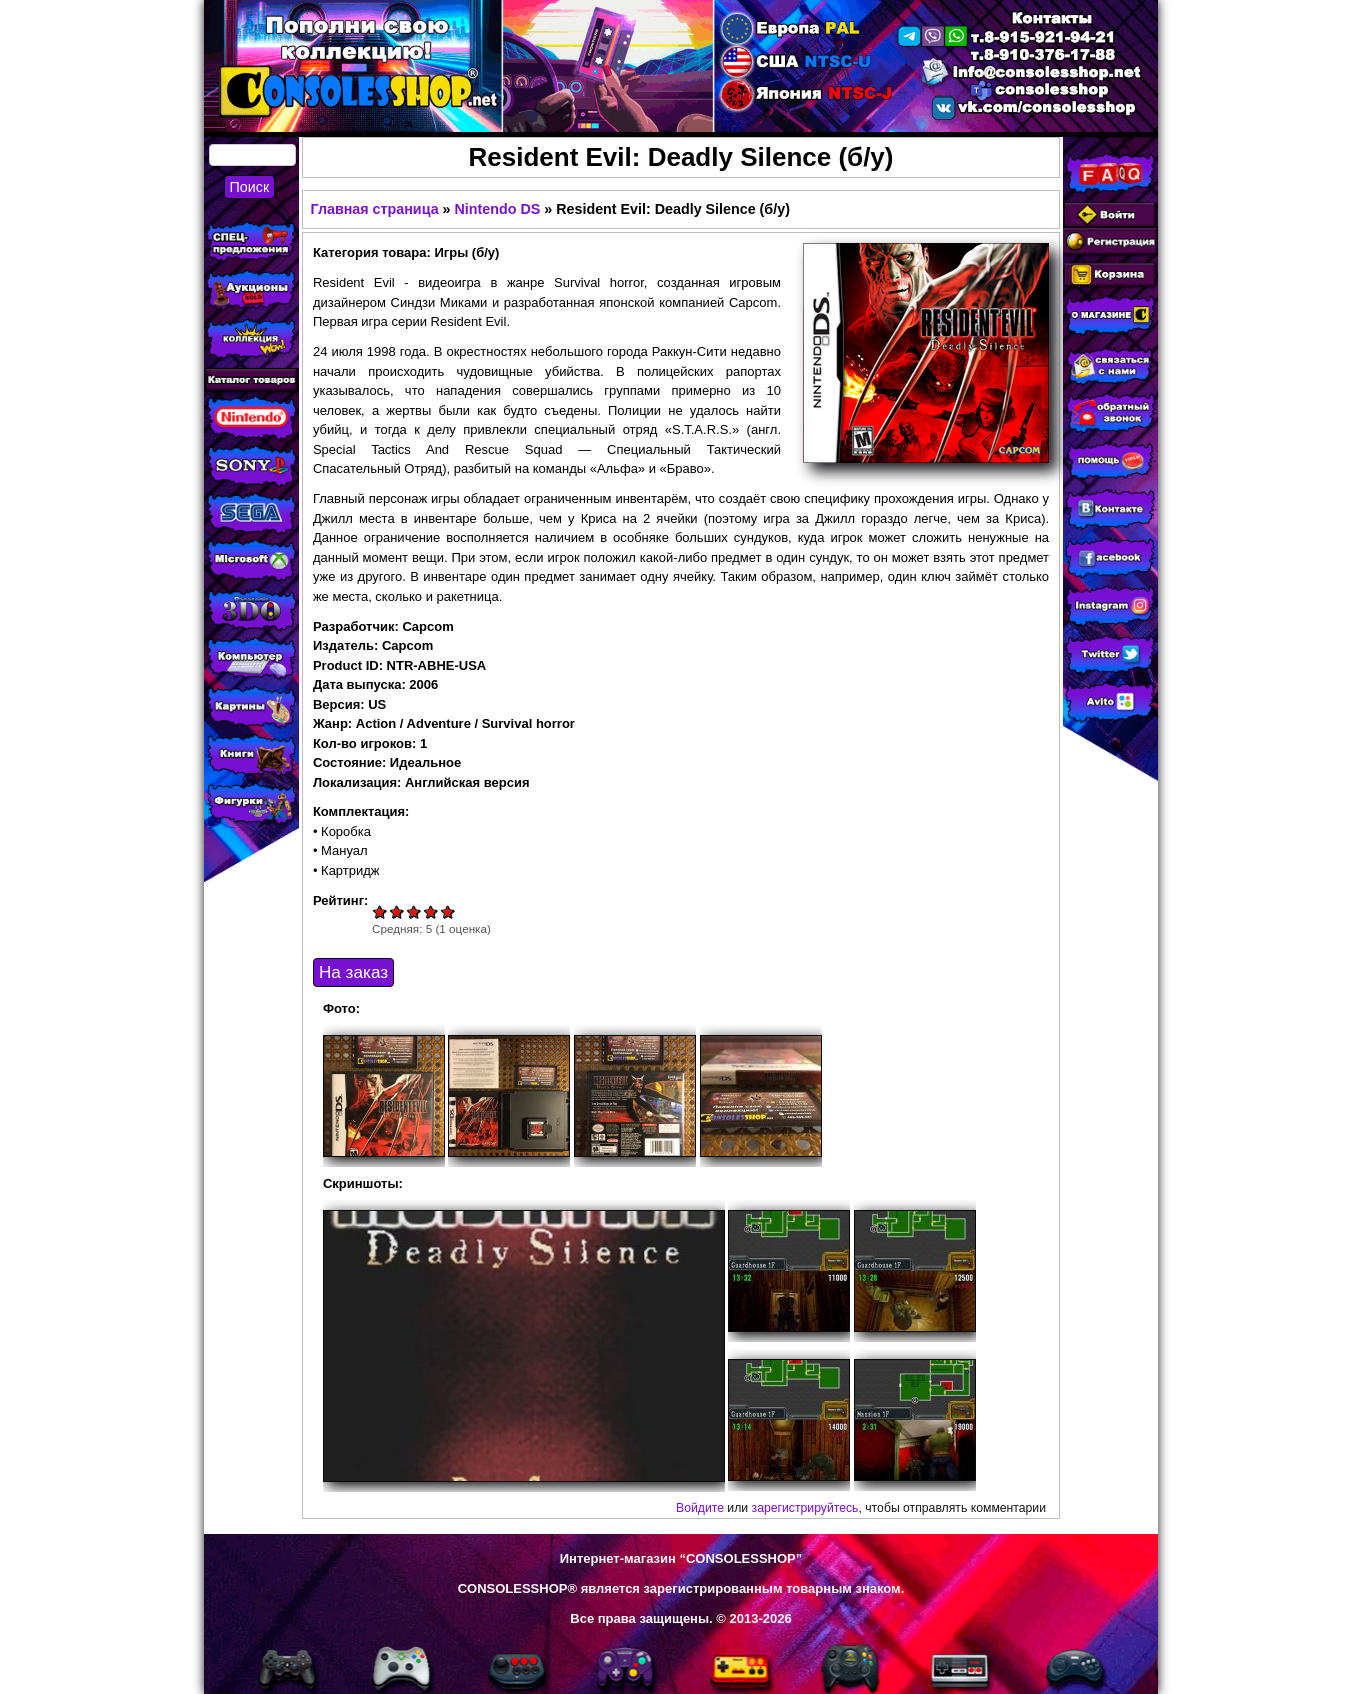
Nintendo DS (498, 209)
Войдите (700, 1508)
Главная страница (374, 209)
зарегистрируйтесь (805, 1508)
